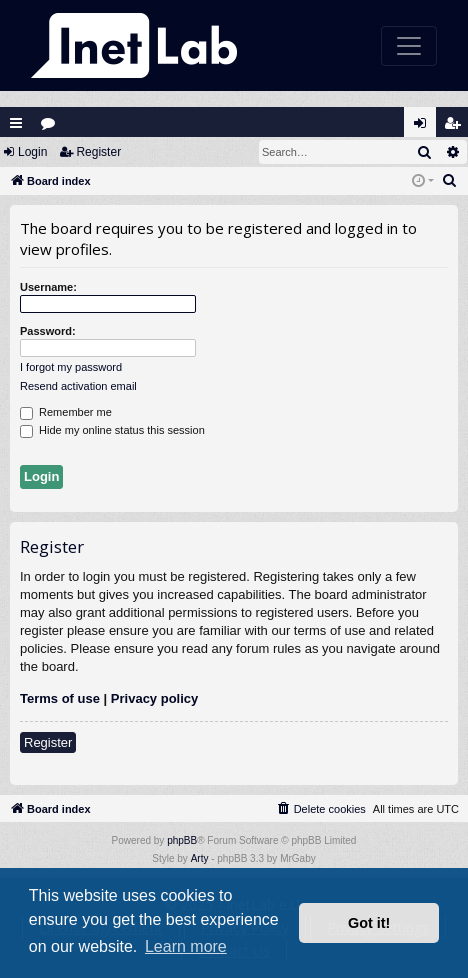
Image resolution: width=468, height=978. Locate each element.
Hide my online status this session (112, 431)
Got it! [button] (369, 923)
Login (32, 152)
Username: (48, 287)
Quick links (16, 123)
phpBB (182, 840)
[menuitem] (450, 181)
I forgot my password (71, 367)
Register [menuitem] (457, 127)
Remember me (66, 413)
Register (98, 152)
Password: (48, 331)
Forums (52, 127)
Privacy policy (154, 698)
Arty (200, 858)
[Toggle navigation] (409, 46)
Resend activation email (78, 386)
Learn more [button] (186, 946)
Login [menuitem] (425, 127)
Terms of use (60, 698)
